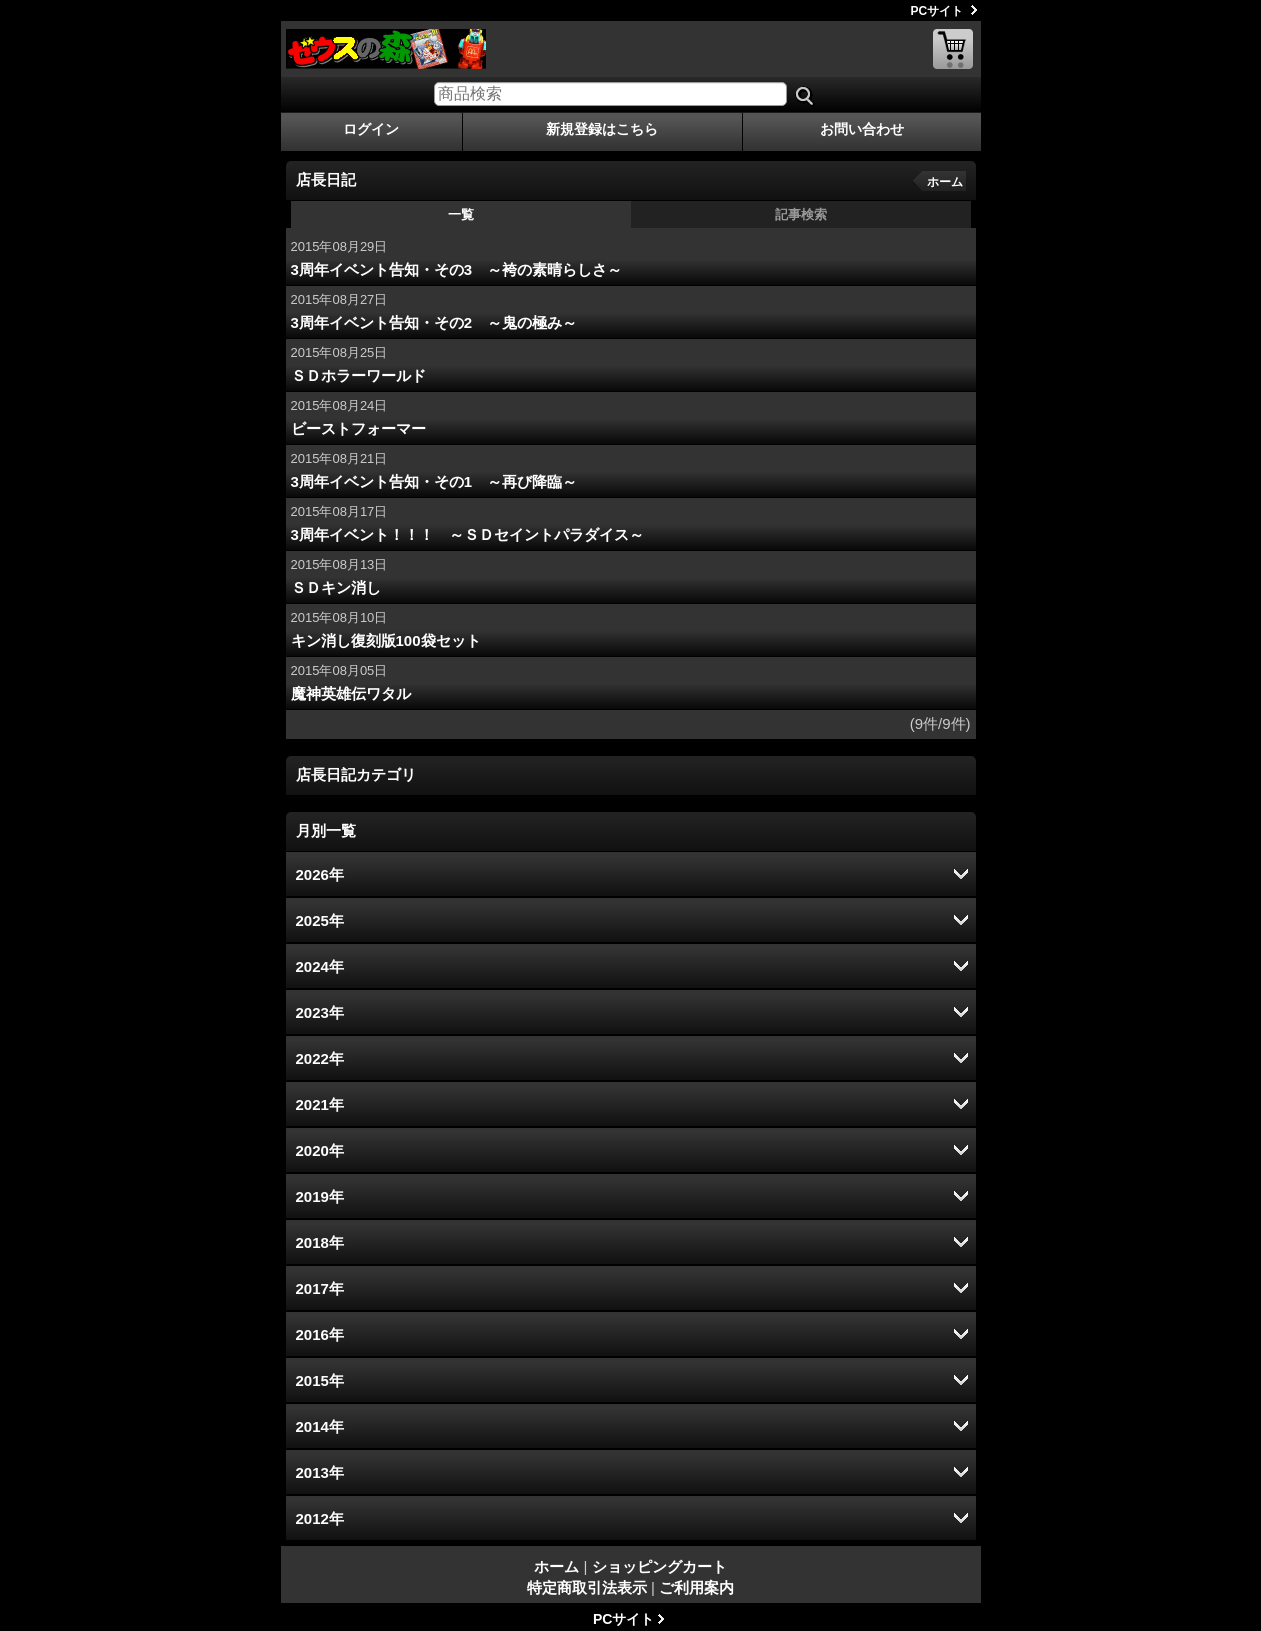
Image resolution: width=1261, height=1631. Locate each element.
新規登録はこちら (602, 129)
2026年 (320, 874)
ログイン (371, 129)
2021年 (320, 1104)
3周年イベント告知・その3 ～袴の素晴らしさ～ (457, 269)
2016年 (320, 1334)
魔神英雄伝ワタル (351, 693)
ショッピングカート (953, 49)
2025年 (320, 920)
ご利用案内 (696, 1587)
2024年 (320, 966)
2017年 (320, 1288)
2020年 (320, 1150)
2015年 (320, 1380)
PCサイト (937, 11)
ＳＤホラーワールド (358, 375)
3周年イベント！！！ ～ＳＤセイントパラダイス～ (467, 534)
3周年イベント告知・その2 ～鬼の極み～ (434, 322)
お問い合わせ (862, 129)
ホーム (945, 182)
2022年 (320, 1058)
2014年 (320, 1426)
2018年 (320, 1242)
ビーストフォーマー (358, 428)
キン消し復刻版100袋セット (386, 640)
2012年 (320, 1518)
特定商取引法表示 (587, 1587)
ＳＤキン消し (336, 587)
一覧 (461, 214)
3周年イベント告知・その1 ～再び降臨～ (434, 481)
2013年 (320, 1472)
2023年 (320, 1012)
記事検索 (801, 214)
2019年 (320, 1196)
